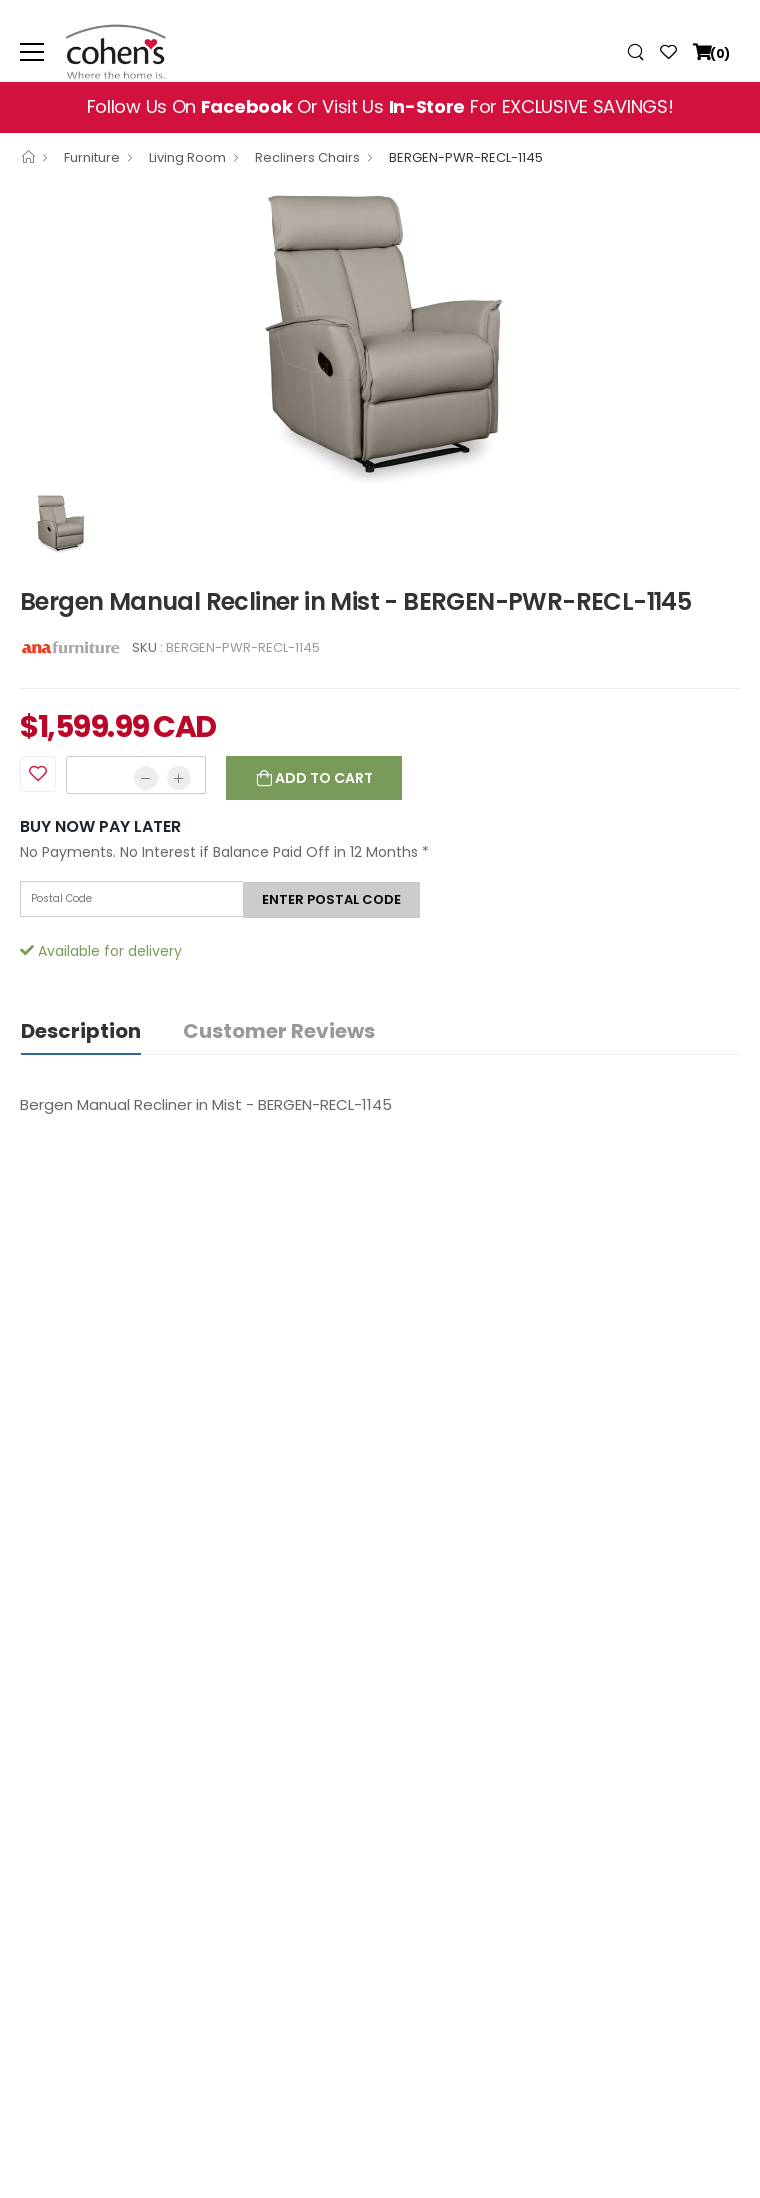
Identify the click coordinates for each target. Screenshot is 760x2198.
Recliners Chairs (307, 157)
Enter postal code (331, 899)
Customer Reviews (279, 1031)
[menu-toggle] (32, 52)
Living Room (187, 157)
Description (81, 1031)
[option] (380, 333)
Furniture (92, 157)
